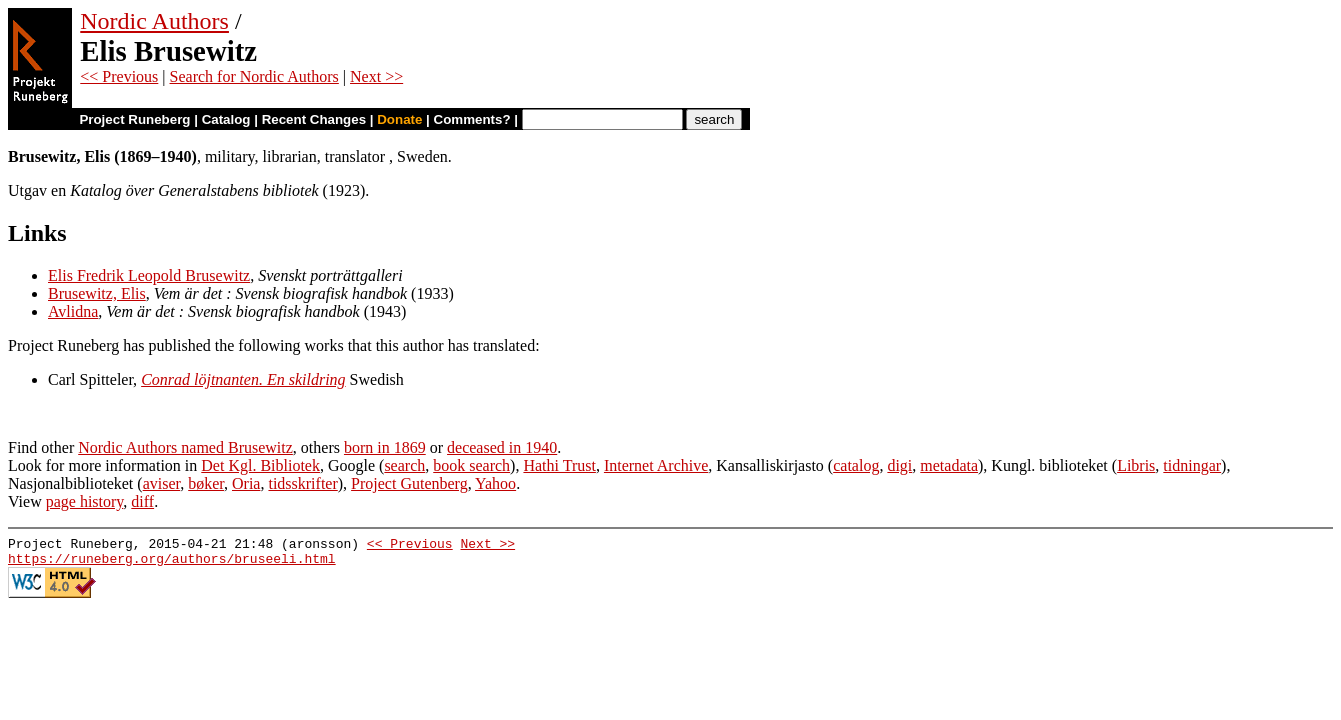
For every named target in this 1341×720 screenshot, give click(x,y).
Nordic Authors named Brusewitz (185, 447)
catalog (856, 465)
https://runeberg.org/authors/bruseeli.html (172, 564)
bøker (206, 483)
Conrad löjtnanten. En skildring (243, 379)
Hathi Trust (559, 465)
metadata (949, 465)
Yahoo (495, 483)
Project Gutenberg (409, 483)
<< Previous (119, 76)
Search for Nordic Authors (254, 76)
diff (142, 501)
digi (899, 465)
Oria (246, 483)
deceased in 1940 (502, 447)
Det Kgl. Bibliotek (260, 465)
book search (471, 465)
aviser (162, 483)
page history (85, 501)
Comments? (472, 119)
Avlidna (73, 311)
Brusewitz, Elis (97, 293)
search (404, 465)
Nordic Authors (154, 21)
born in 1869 (385, 447)
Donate (399, 119)
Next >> (376, 76)
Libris (1136, 465)
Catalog (226, 119)
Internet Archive (656, 465)
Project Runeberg (134, 119)
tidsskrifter (302, 483)
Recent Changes (314, 119)
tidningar (1192, 465)
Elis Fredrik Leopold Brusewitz (149, 275)
